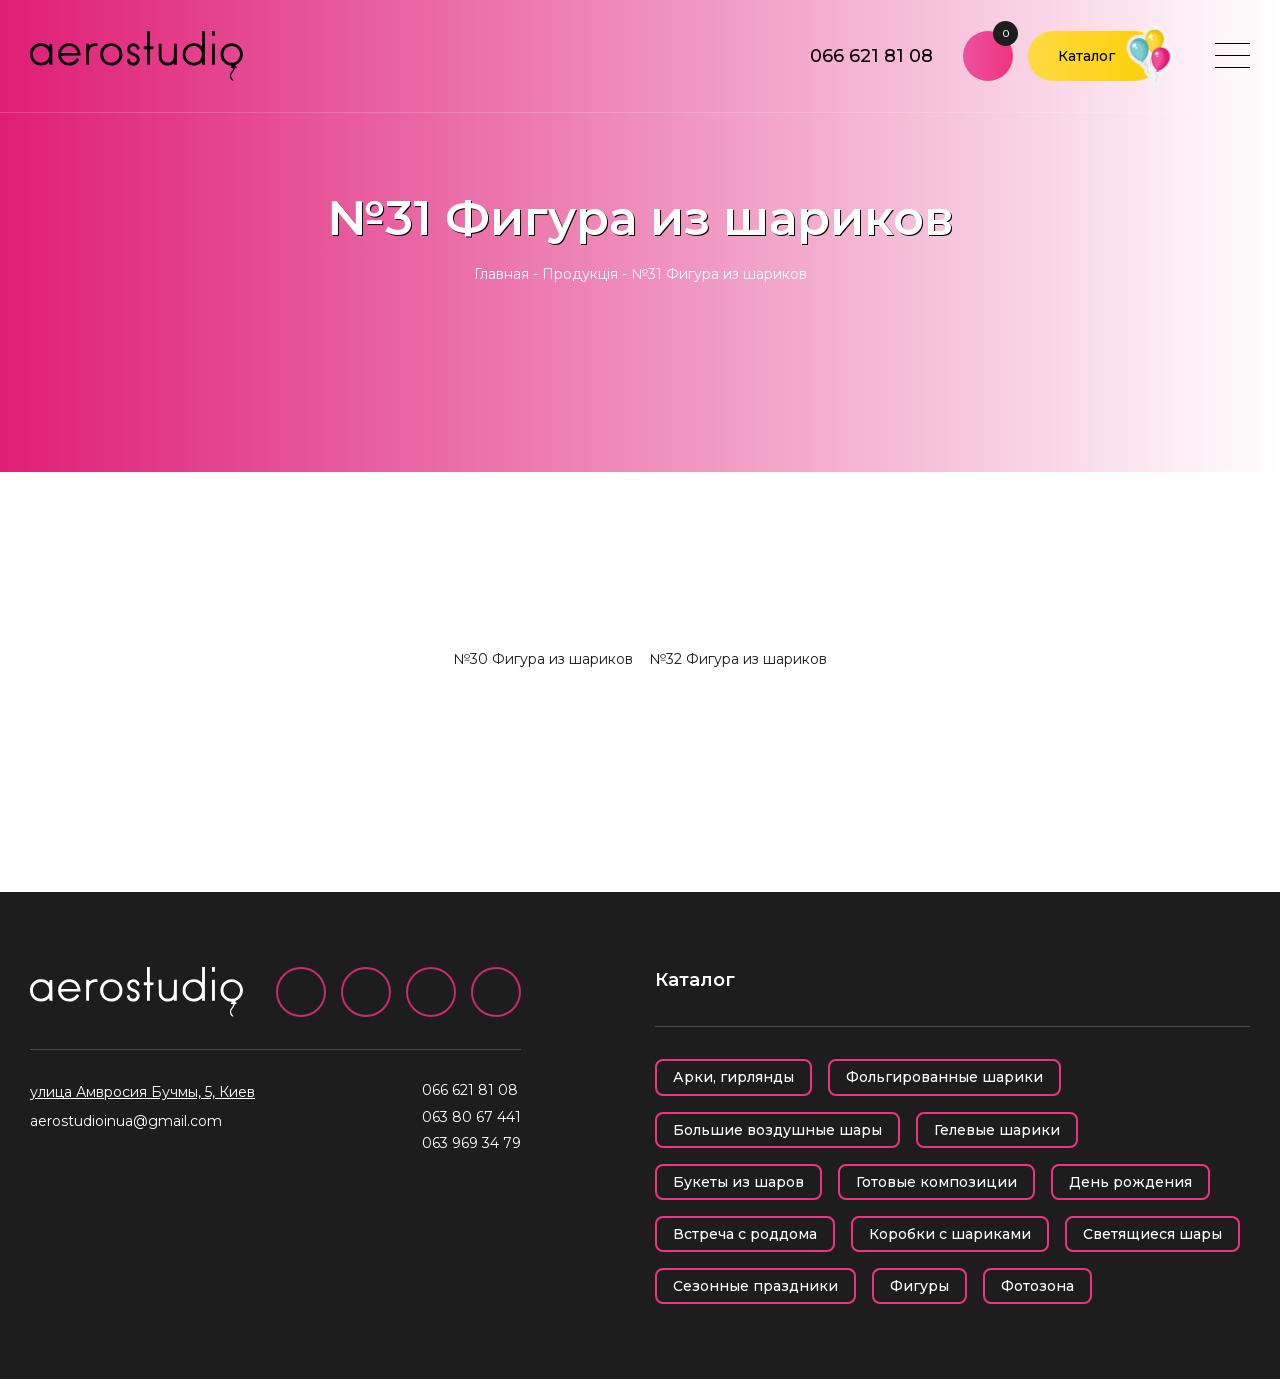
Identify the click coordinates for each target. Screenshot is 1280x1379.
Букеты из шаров (738, 1182)
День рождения (1130, 1182)
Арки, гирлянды (733, 1077)
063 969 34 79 (471, 1143)
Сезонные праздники (755, 1286)
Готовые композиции (936, 1182)
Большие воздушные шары (777, 1130)
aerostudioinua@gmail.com (126, 1121)
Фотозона (1037, 1286)
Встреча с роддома (745, 1234)
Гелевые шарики (997, 1130)
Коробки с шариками (950, 1234)
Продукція (580, 274)
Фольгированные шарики (944, 1077)
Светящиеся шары (1152, 1234)
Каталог (1086, 56)
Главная (501, 274)
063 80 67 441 (471, 1117)
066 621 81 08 (871, 56)
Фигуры (919, 1286)
